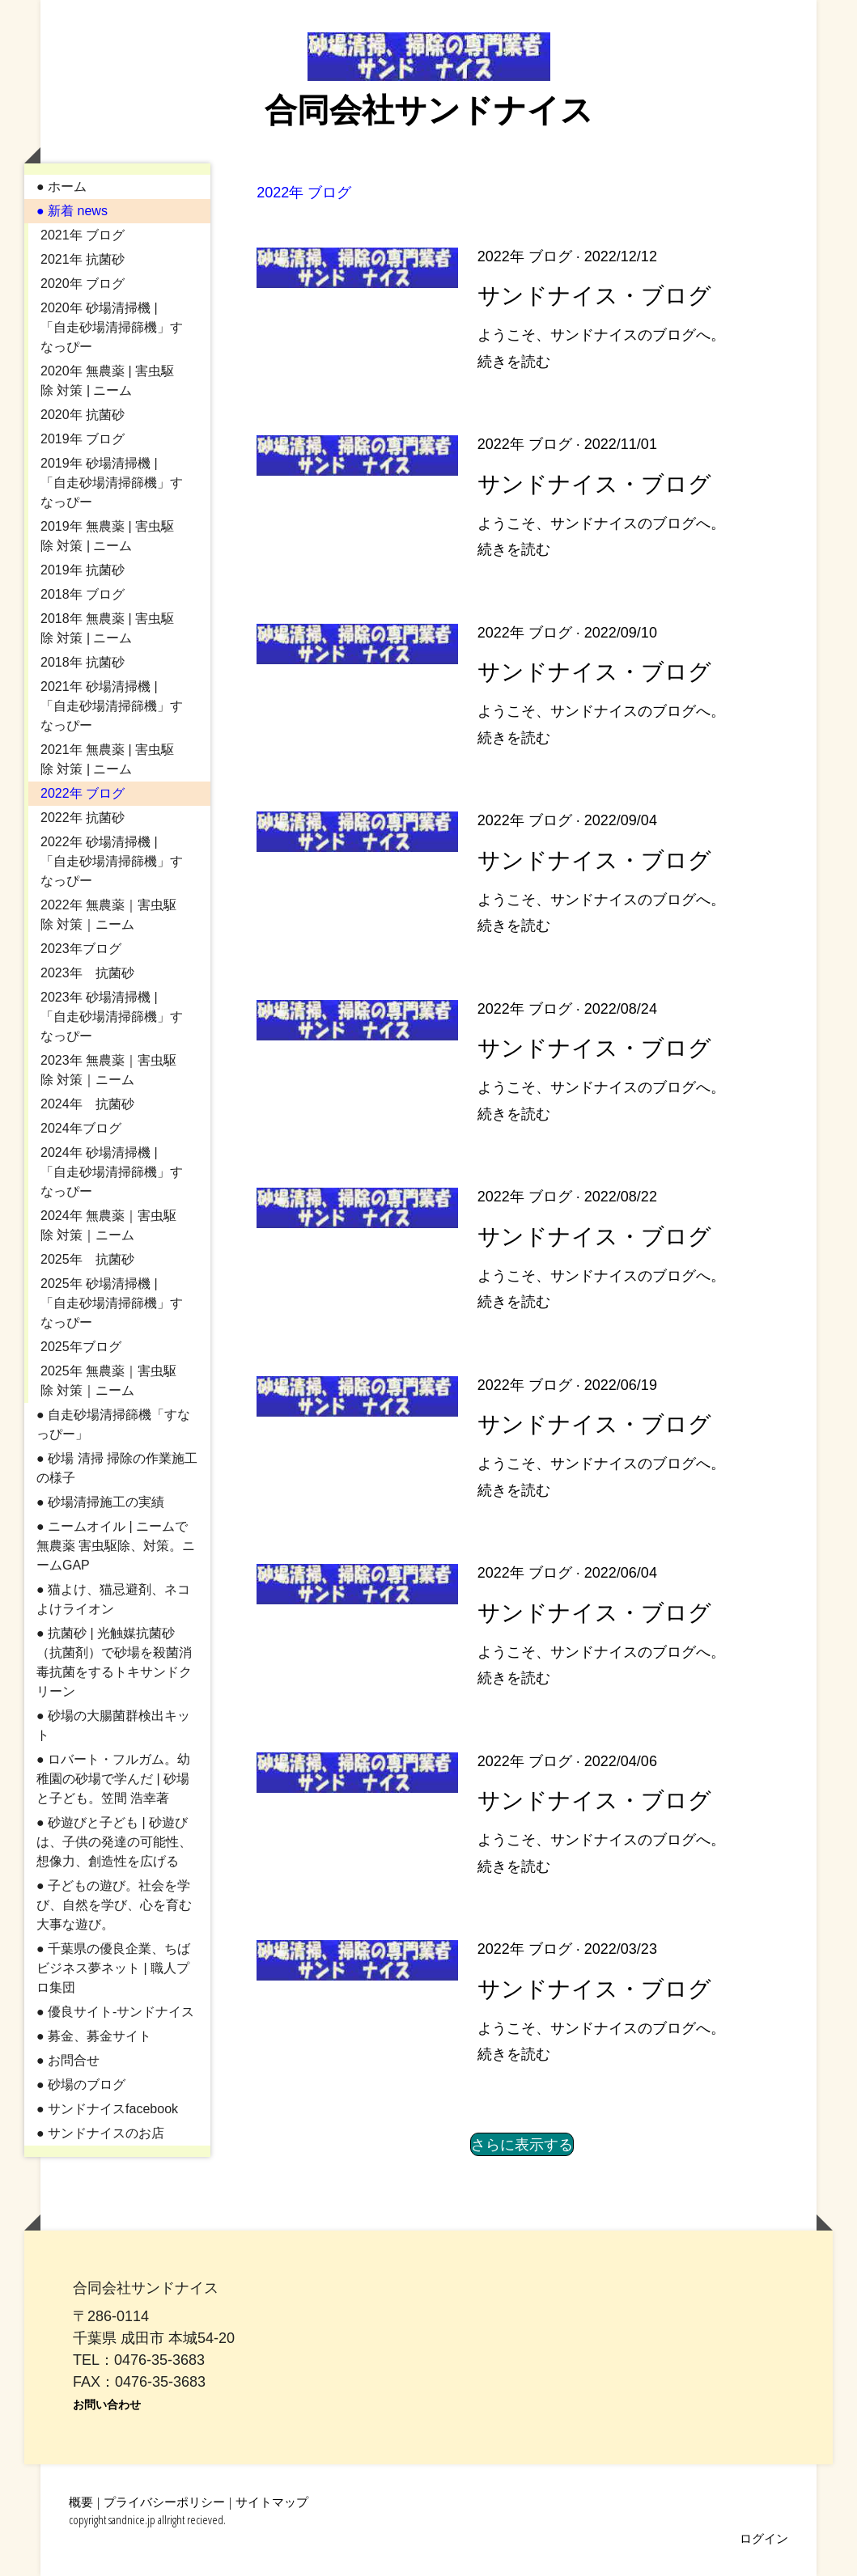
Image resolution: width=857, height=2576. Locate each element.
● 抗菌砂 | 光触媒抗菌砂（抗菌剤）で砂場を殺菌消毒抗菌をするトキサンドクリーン (114, 1662)
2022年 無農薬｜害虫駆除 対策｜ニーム (108, 914)
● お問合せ (68, 2060)
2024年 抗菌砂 (87, 1104)
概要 (81, 2501)
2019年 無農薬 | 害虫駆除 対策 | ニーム (107, 536)
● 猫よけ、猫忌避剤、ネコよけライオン (113, 1599)
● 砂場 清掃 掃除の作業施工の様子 (116, 1468)
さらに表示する (522, 2144)
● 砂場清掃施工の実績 (100, 1502)
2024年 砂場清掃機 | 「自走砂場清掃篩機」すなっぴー (111, 1172)
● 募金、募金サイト (93, 2036)
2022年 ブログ (82, 793)
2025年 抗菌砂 (87, 1259)
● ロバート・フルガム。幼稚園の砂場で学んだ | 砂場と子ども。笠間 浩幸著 (113, 1778)
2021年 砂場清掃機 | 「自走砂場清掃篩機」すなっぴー (111, 706)
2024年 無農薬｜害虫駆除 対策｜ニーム (108, 1225)
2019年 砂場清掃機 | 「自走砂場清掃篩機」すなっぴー (111, 482)
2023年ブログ (80, 948)
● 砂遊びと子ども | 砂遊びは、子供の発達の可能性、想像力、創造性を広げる (114, 1841)
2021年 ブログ (82, 235)
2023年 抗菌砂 (87, 973)
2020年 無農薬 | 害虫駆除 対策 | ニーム (107, 380)
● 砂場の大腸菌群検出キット (113, 1725)
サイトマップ (271, 2501)
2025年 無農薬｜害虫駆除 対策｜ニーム (108, 1380)
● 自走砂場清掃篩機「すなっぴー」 (113, 1424)
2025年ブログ (80, 1347)
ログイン (764, 2538)
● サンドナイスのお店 (100, 2133)
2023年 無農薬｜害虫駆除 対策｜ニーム (108, 1070)
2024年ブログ (80, 1128)
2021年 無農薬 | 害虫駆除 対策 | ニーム (107, 759)
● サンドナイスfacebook (107, 2109)
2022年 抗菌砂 (82, 817)
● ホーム (61, 186)
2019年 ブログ (82, 439)
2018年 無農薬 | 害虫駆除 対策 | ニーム (107, 628)
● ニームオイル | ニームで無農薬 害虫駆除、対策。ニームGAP (115, 1545)
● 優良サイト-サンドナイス (115, 2012)
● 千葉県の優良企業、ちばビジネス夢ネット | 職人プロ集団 (113, 1968)
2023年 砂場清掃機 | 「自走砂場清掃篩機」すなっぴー (111, 1016)
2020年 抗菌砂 (82, 415)
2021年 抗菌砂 (82, 259)
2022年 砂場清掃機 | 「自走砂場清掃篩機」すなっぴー (111, 861)
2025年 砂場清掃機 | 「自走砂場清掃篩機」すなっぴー (111, 1303)
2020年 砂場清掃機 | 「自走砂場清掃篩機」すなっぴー (111, 327)
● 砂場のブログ (80, 2084)
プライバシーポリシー (164, 2501)
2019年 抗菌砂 (82, 570)
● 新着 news (72, 211)
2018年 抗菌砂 (82, 662)
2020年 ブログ (82, 283)
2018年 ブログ (82, 594)
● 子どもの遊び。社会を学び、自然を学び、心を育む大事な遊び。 (114, 1905)
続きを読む (513, 362)
